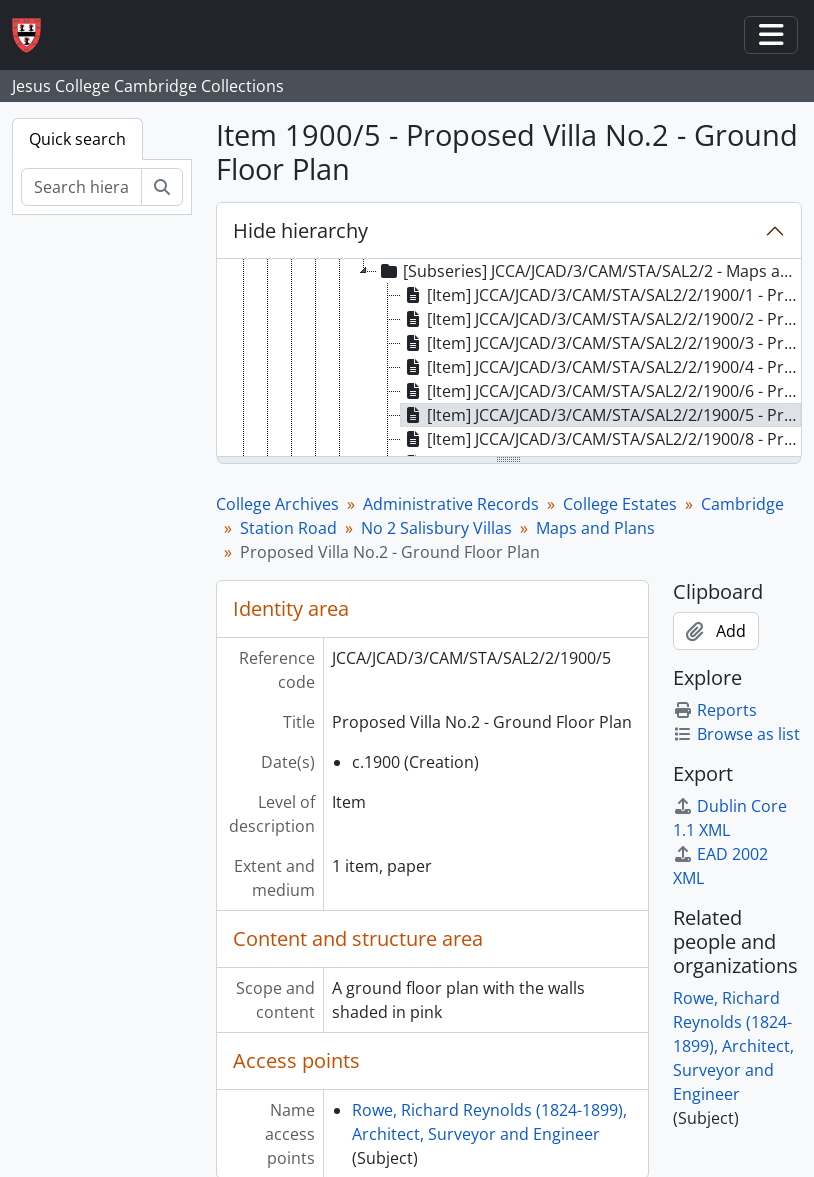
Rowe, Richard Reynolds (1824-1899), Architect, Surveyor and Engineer (733, 1046)
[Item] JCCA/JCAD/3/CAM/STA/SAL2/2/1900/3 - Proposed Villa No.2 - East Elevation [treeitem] (601, 343)
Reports (715, 710)
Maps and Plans (595, 528)
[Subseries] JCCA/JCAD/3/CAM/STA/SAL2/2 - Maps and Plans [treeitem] (589, 271)
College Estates (620, 504)
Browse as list (736, 734)
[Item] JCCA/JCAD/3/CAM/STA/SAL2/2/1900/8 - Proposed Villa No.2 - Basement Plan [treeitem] (601, 439)
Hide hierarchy (300, 230)
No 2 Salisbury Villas (436, 528)
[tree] (509, 359)
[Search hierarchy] (81, 187)
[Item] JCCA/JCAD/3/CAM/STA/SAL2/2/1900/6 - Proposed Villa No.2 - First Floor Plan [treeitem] (601, 391)
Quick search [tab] (77, 139)
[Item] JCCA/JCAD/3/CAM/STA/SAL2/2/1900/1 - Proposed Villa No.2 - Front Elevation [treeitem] (601, 295)
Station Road (288, 528)
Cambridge (742, 504)
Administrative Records (451, 504)
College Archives (277, 504)
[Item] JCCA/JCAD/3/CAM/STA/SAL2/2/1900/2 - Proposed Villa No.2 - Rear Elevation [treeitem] (601, 319)
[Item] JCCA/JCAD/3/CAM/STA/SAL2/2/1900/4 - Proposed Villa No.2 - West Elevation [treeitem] (601, 367)
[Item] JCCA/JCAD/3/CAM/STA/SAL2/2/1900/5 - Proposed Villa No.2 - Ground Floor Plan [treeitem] (601, 415)
